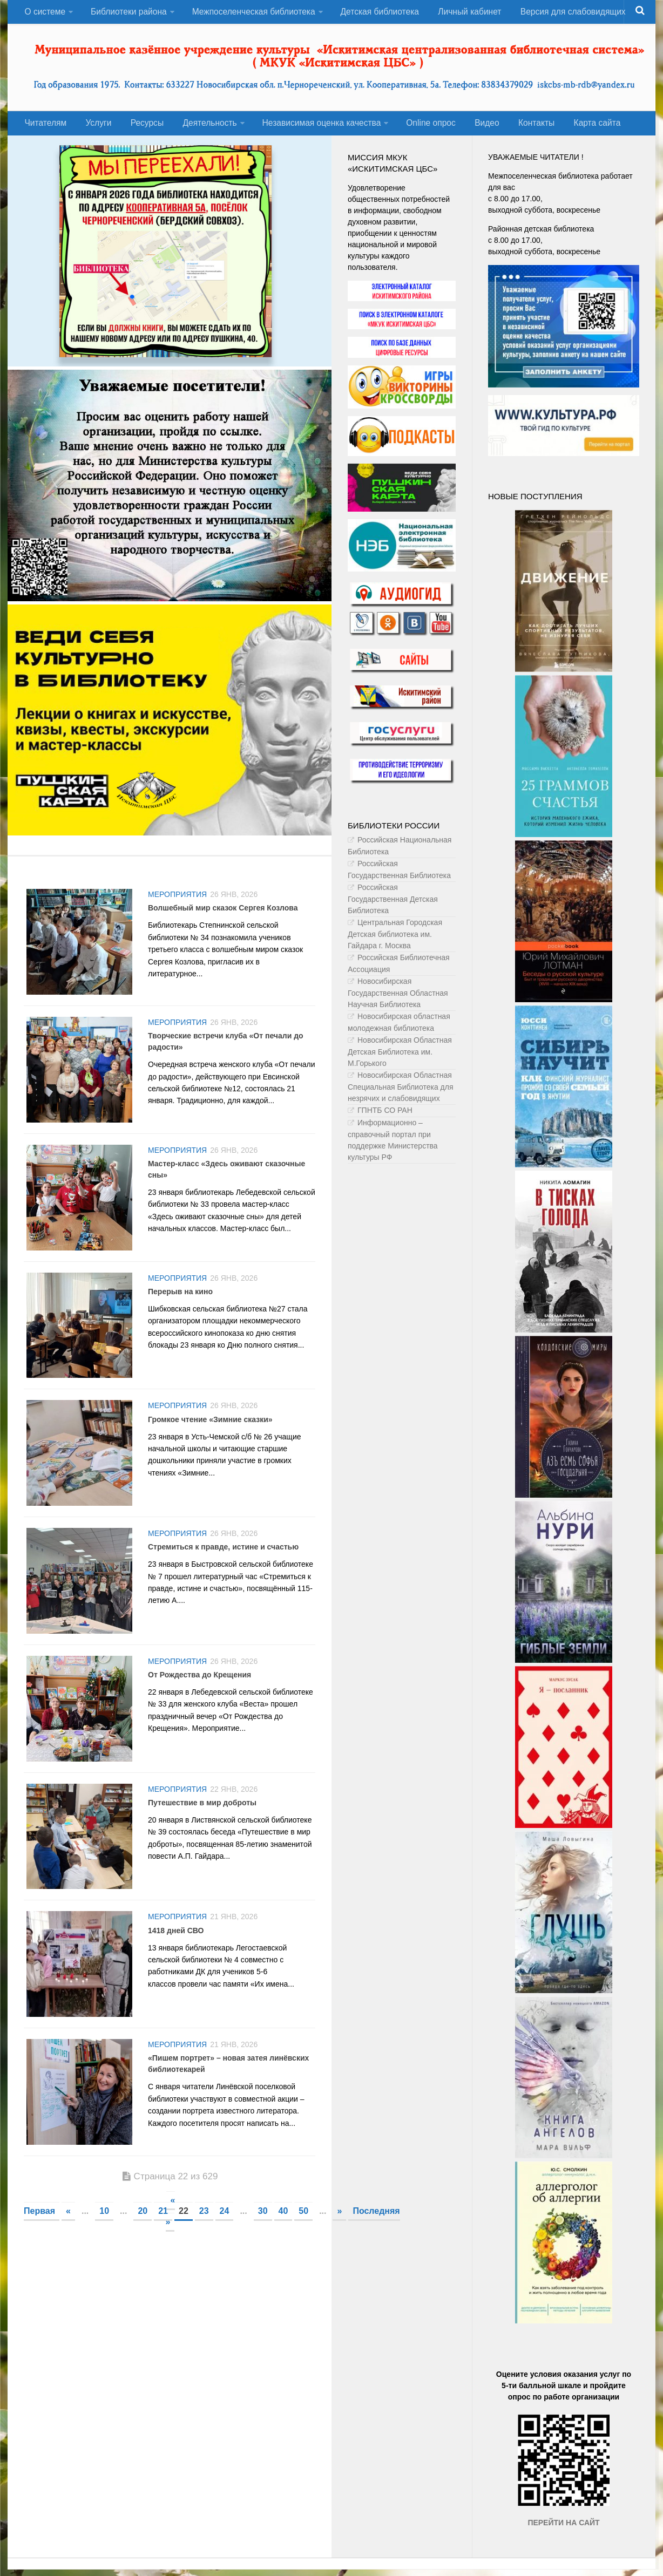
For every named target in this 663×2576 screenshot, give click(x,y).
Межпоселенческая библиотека (251, 13)
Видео (473, 127)
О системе (44, 13)
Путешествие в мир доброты (202, 1824)
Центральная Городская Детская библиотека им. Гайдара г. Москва (395, 940)
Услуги (95, 127)
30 (263, 2240)
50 (303, 2240)
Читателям (44, 127)
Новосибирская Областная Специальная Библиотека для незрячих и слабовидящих (401, 1093)
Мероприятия (177, 900)
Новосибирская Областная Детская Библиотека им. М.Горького (400, 1057)
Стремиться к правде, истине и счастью (223, 1564)
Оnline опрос (420, 127)
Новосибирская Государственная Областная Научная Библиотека (398, 999)
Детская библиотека (377, 13)
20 (142, 2240)
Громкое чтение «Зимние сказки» (210, 1434)
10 (104, 2240)
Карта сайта (578, 127)
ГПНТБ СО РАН (384, 1116)
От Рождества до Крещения (199, 1694)
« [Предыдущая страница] (68, 2240)
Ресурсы (140, 127)
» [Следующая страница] (339, 2240)
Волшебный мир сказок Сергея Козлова (223, 914)
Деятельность (200, 127)
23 (204, 2240)
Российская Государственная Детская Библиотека (393, 905)
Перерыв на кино (180, 1304)
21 (163, 2240)
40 (283, 2240)
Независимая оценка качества (312, 127)
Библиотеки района (127, 13)
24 (224, 2240)
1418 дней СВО (176, 1954)
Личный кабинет (466, 13)
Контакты (520, 127)
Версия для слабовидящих (567, 13)
